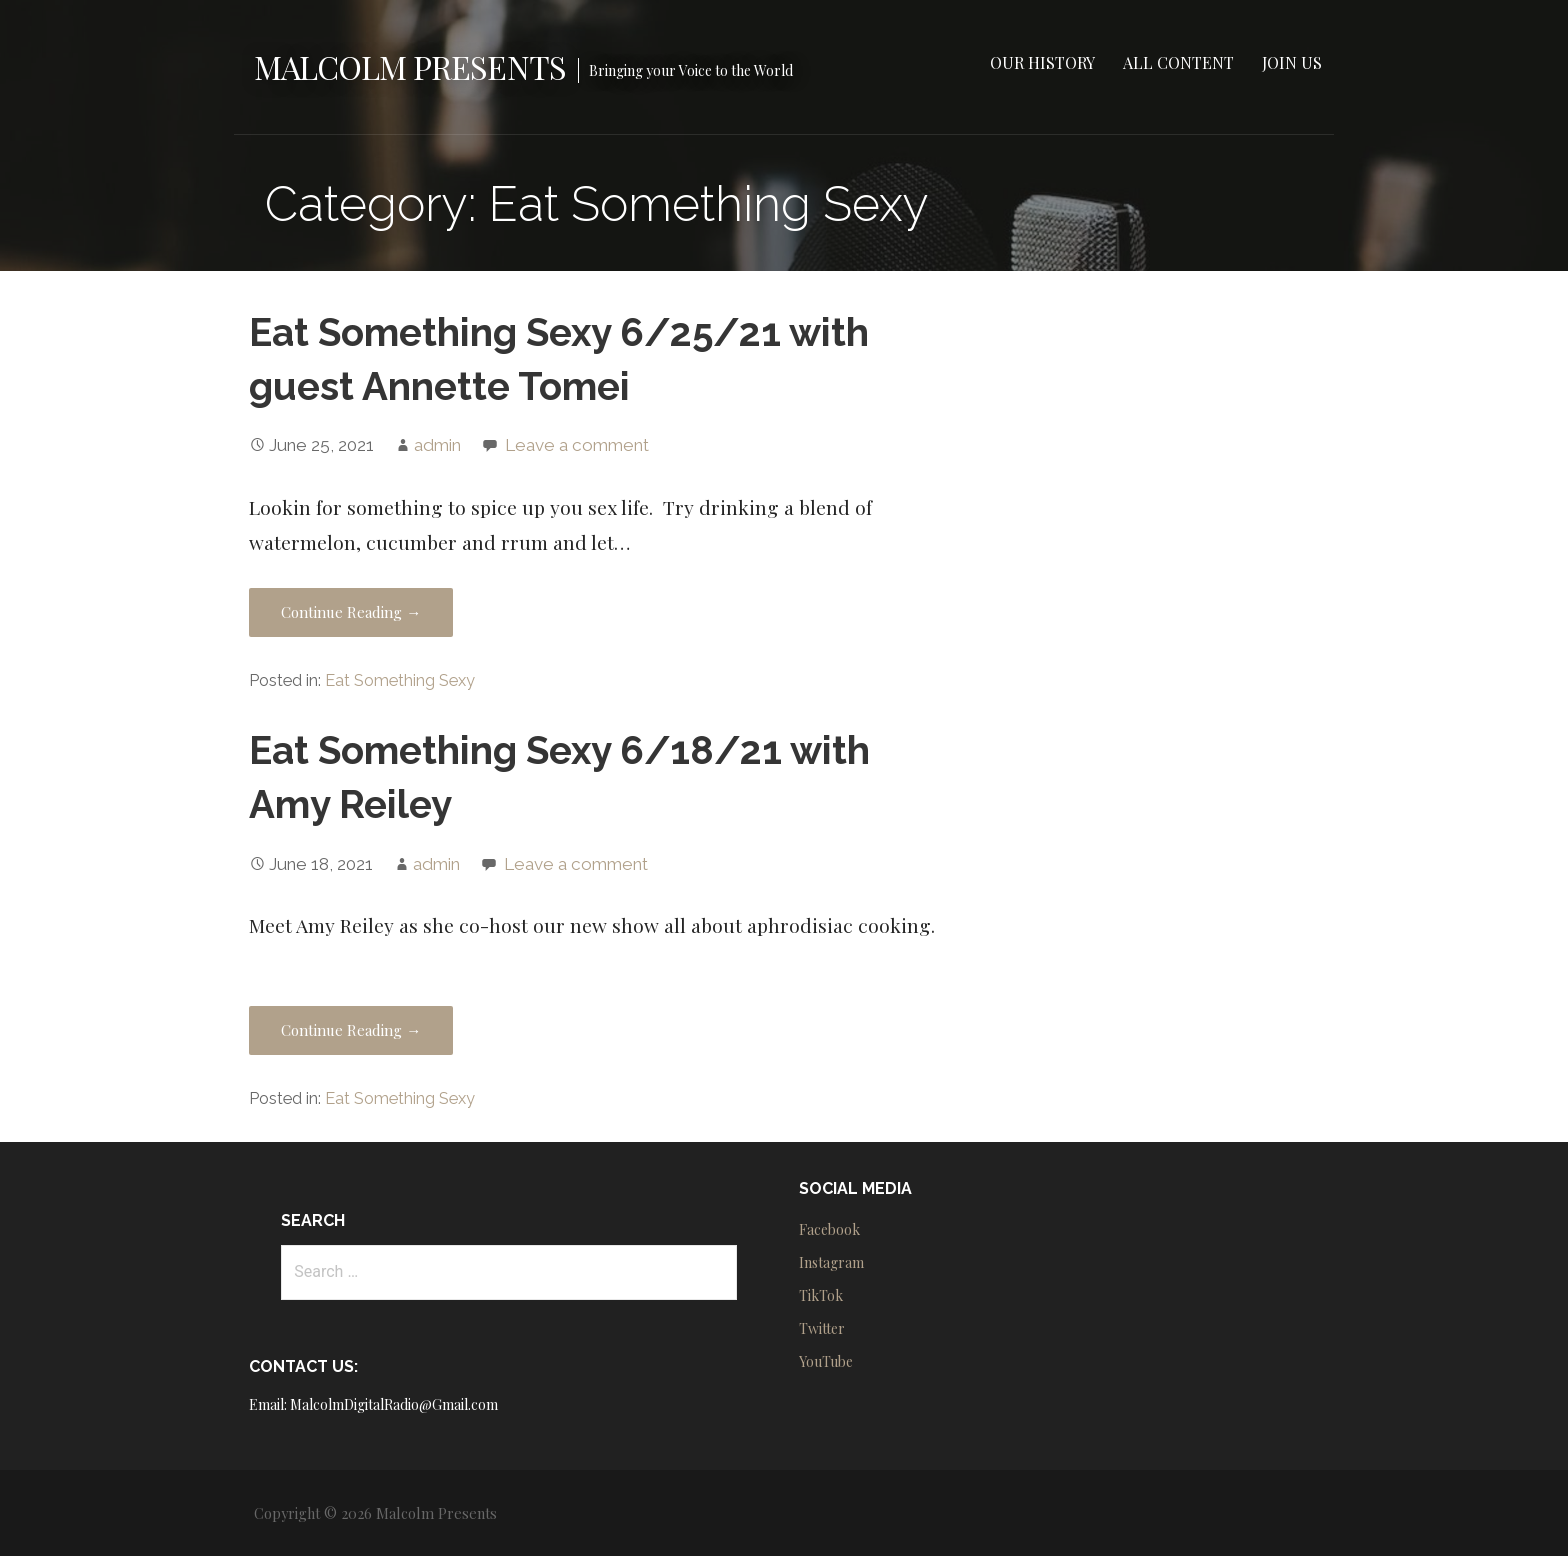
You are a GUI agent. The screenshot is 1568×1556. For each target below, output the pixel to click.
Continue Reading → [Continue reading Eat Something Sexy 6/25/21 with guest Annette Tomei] (351, 612)
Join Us (1292, 62)
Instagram (831, 1262)
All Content (1178, 62)
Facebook (829, 1229)
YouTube (826, 1361)
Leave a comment (577, 445)
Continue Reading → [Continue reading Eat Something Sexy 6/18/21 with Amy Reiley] (351, 1030)
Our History (1042, 62)
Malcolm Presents (410, 66)
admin (437, 445)
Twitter (822, 1328)
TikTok (821, 1295)
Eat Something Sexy (400, 680)
